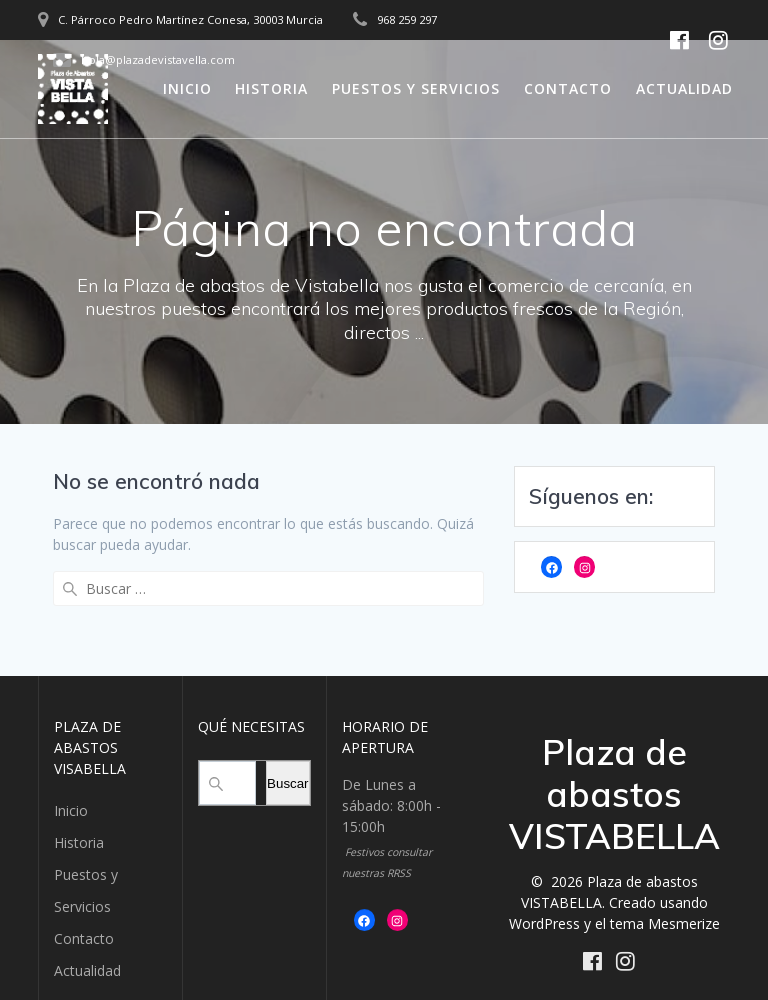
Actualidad (684, 88)
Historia (271, 88)
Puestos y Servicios (416, 88)
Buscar (287, 757)
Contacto (568, 88)
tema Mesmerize (665, 897)
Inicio (187, 88)
